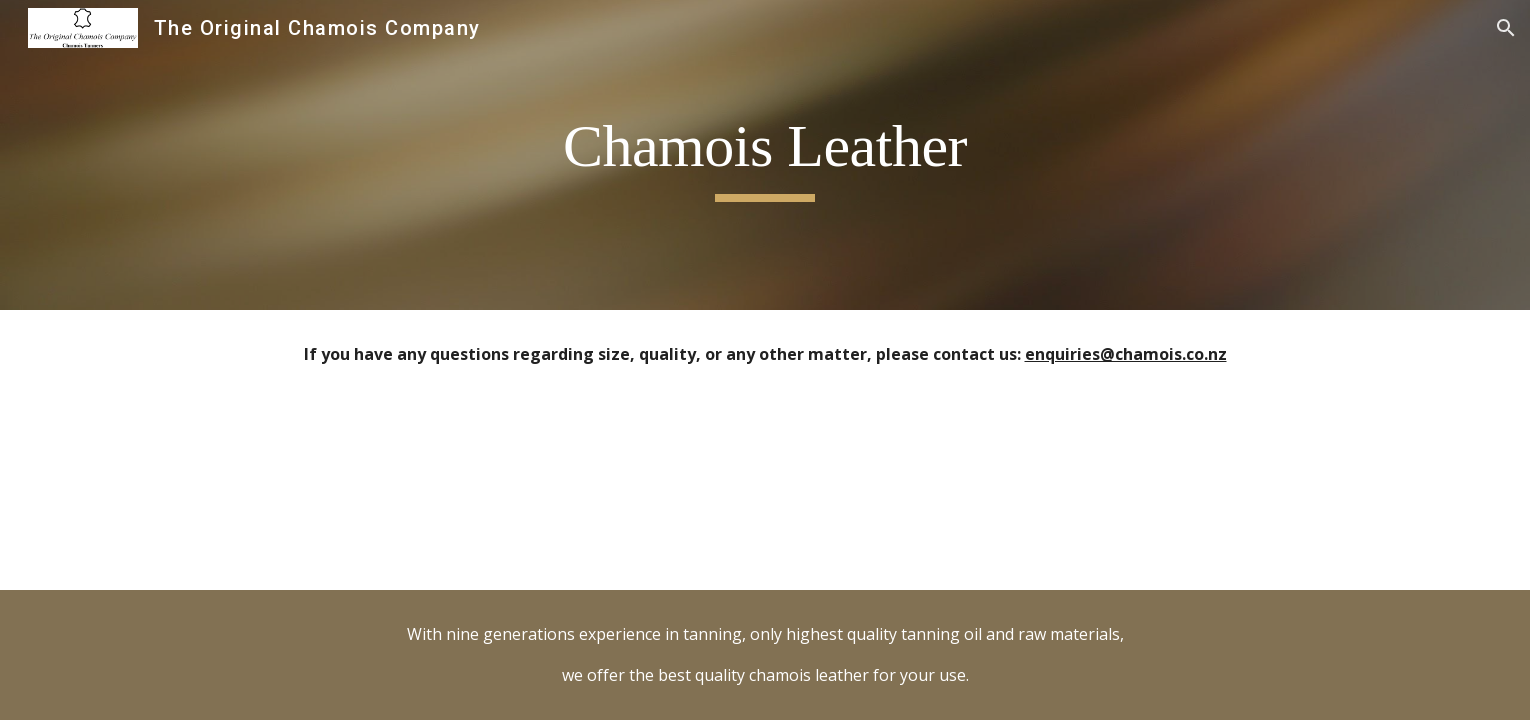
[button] (1506, 28)
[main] (765, 155)
